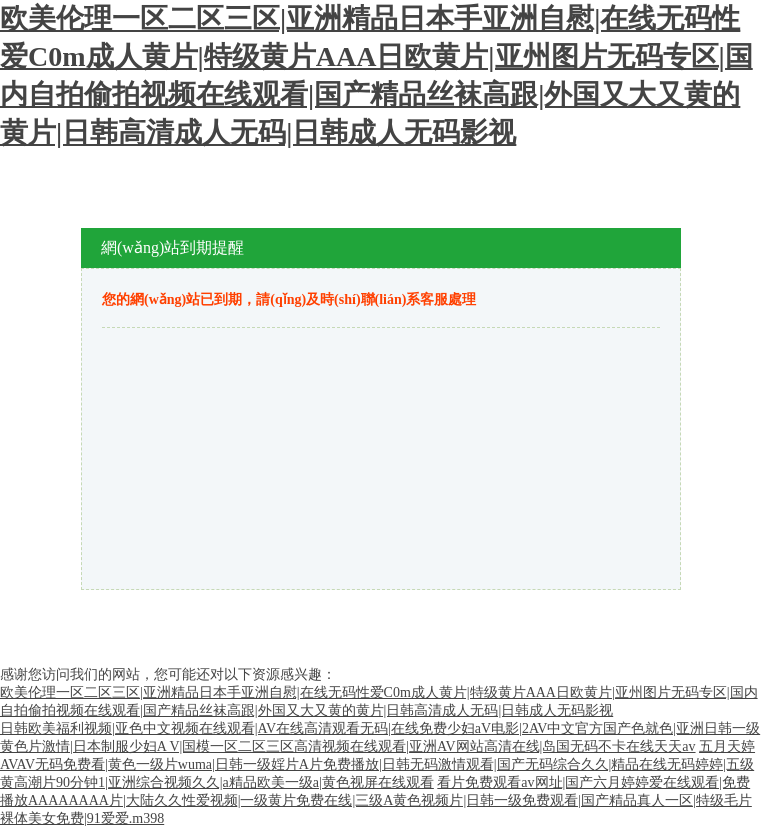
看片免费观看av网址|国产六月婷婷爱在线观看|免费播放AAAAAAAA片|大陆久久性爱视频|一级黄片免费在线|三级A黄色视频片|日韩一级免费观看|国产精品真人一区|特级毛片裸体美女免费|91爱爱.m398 (376, 800)
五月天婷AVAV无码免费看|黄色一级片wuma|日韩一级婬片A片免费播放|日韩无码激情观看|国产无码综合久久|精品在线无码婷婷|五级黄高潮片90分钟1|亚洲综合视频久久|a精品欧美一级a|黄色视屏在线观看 (377, 764)
